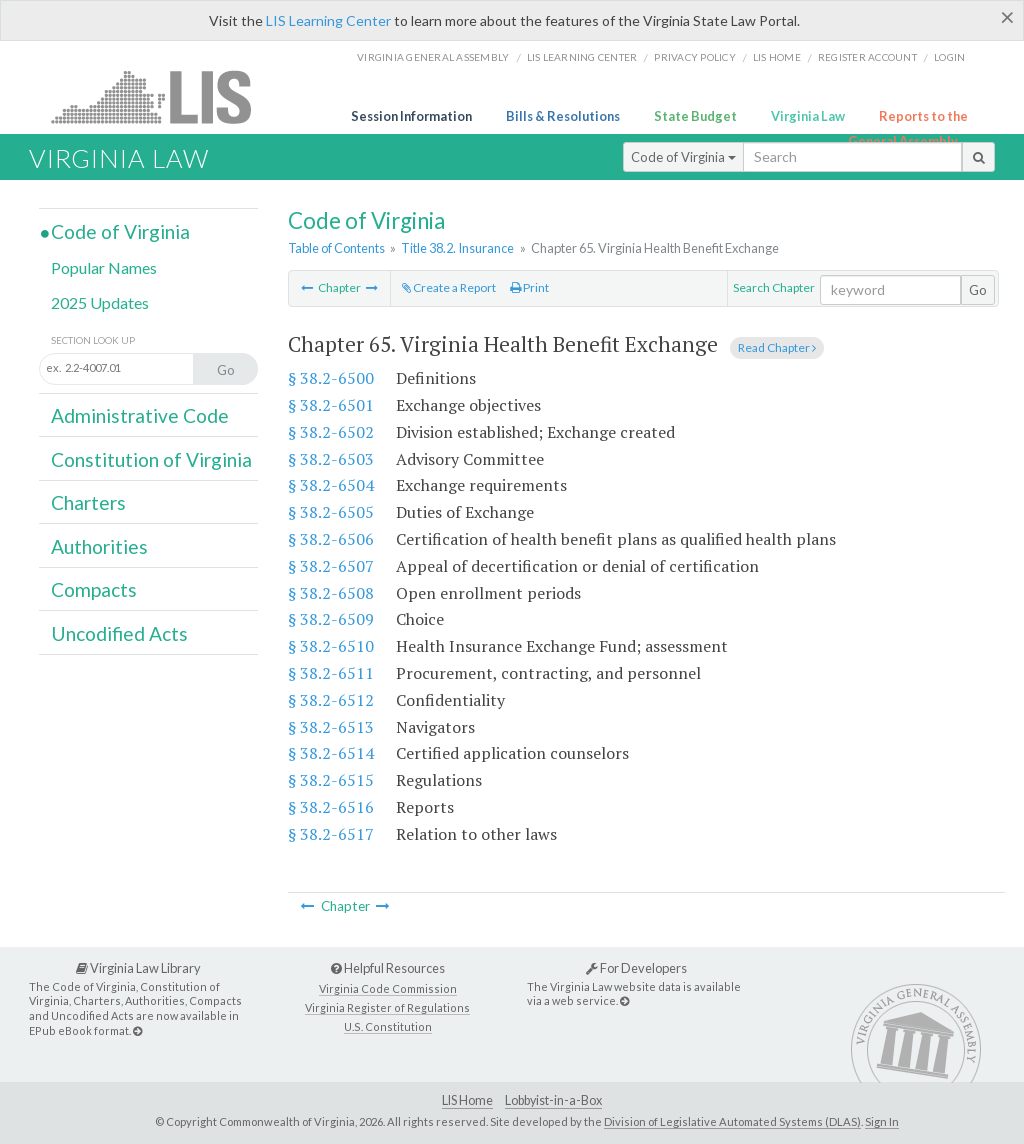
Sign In (882, 1121)
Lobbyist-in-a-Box (553, 1100)
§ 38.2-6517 (331, 834)
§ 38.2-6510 (331, 646)
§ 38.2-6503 (331, 459)
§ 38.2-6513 (331, 727)
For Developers (636, 968)
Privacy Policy (695, 57)
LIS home (777, 57)
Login (949, 57)
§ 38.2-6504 (331, 485)
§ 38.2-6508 (331, 593)
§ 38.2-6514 (331, 753)
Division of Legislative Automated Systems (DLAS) (732, 1121)
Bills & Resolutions (563, 116)
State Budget (695, 116)
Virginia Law (808, 116)
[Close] (1007, 17)
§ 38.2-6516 (331, 807)
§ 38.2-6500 (331, 378)
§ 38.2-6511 (331, 673)
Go (978, 290)
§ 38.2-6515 (331, 780)
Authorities (99, 546)
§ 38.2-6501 (331, 405)
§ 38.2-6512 (331, 700)
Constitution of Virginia (151, 459)
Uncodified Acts (119, 633)
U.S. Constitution (388, 1026)
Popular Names (104, 267)
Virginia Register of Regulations (387, 1007)
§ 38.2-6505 (331, 512)
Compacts (94, 589)
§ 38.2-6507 (331, 566)
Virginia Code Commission (388, 988)
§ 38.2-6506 (331, 539)
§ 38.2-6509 (331, 619)
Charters (88, 502)
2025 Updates (100, 302)
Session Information (411, 116)
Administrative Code (140, 415)
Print (529, 287)
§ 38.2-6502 (331, 432)
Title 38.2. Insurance (457, 248)
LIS (162, 96)
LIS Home (467, 1100)
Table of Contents (336, 248)
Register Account (867, 57)
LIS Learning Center (328, 20)
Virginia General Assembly (433, 57)
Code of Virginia (683, 157)
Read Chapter (777, 347)
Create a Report (449, 287)
